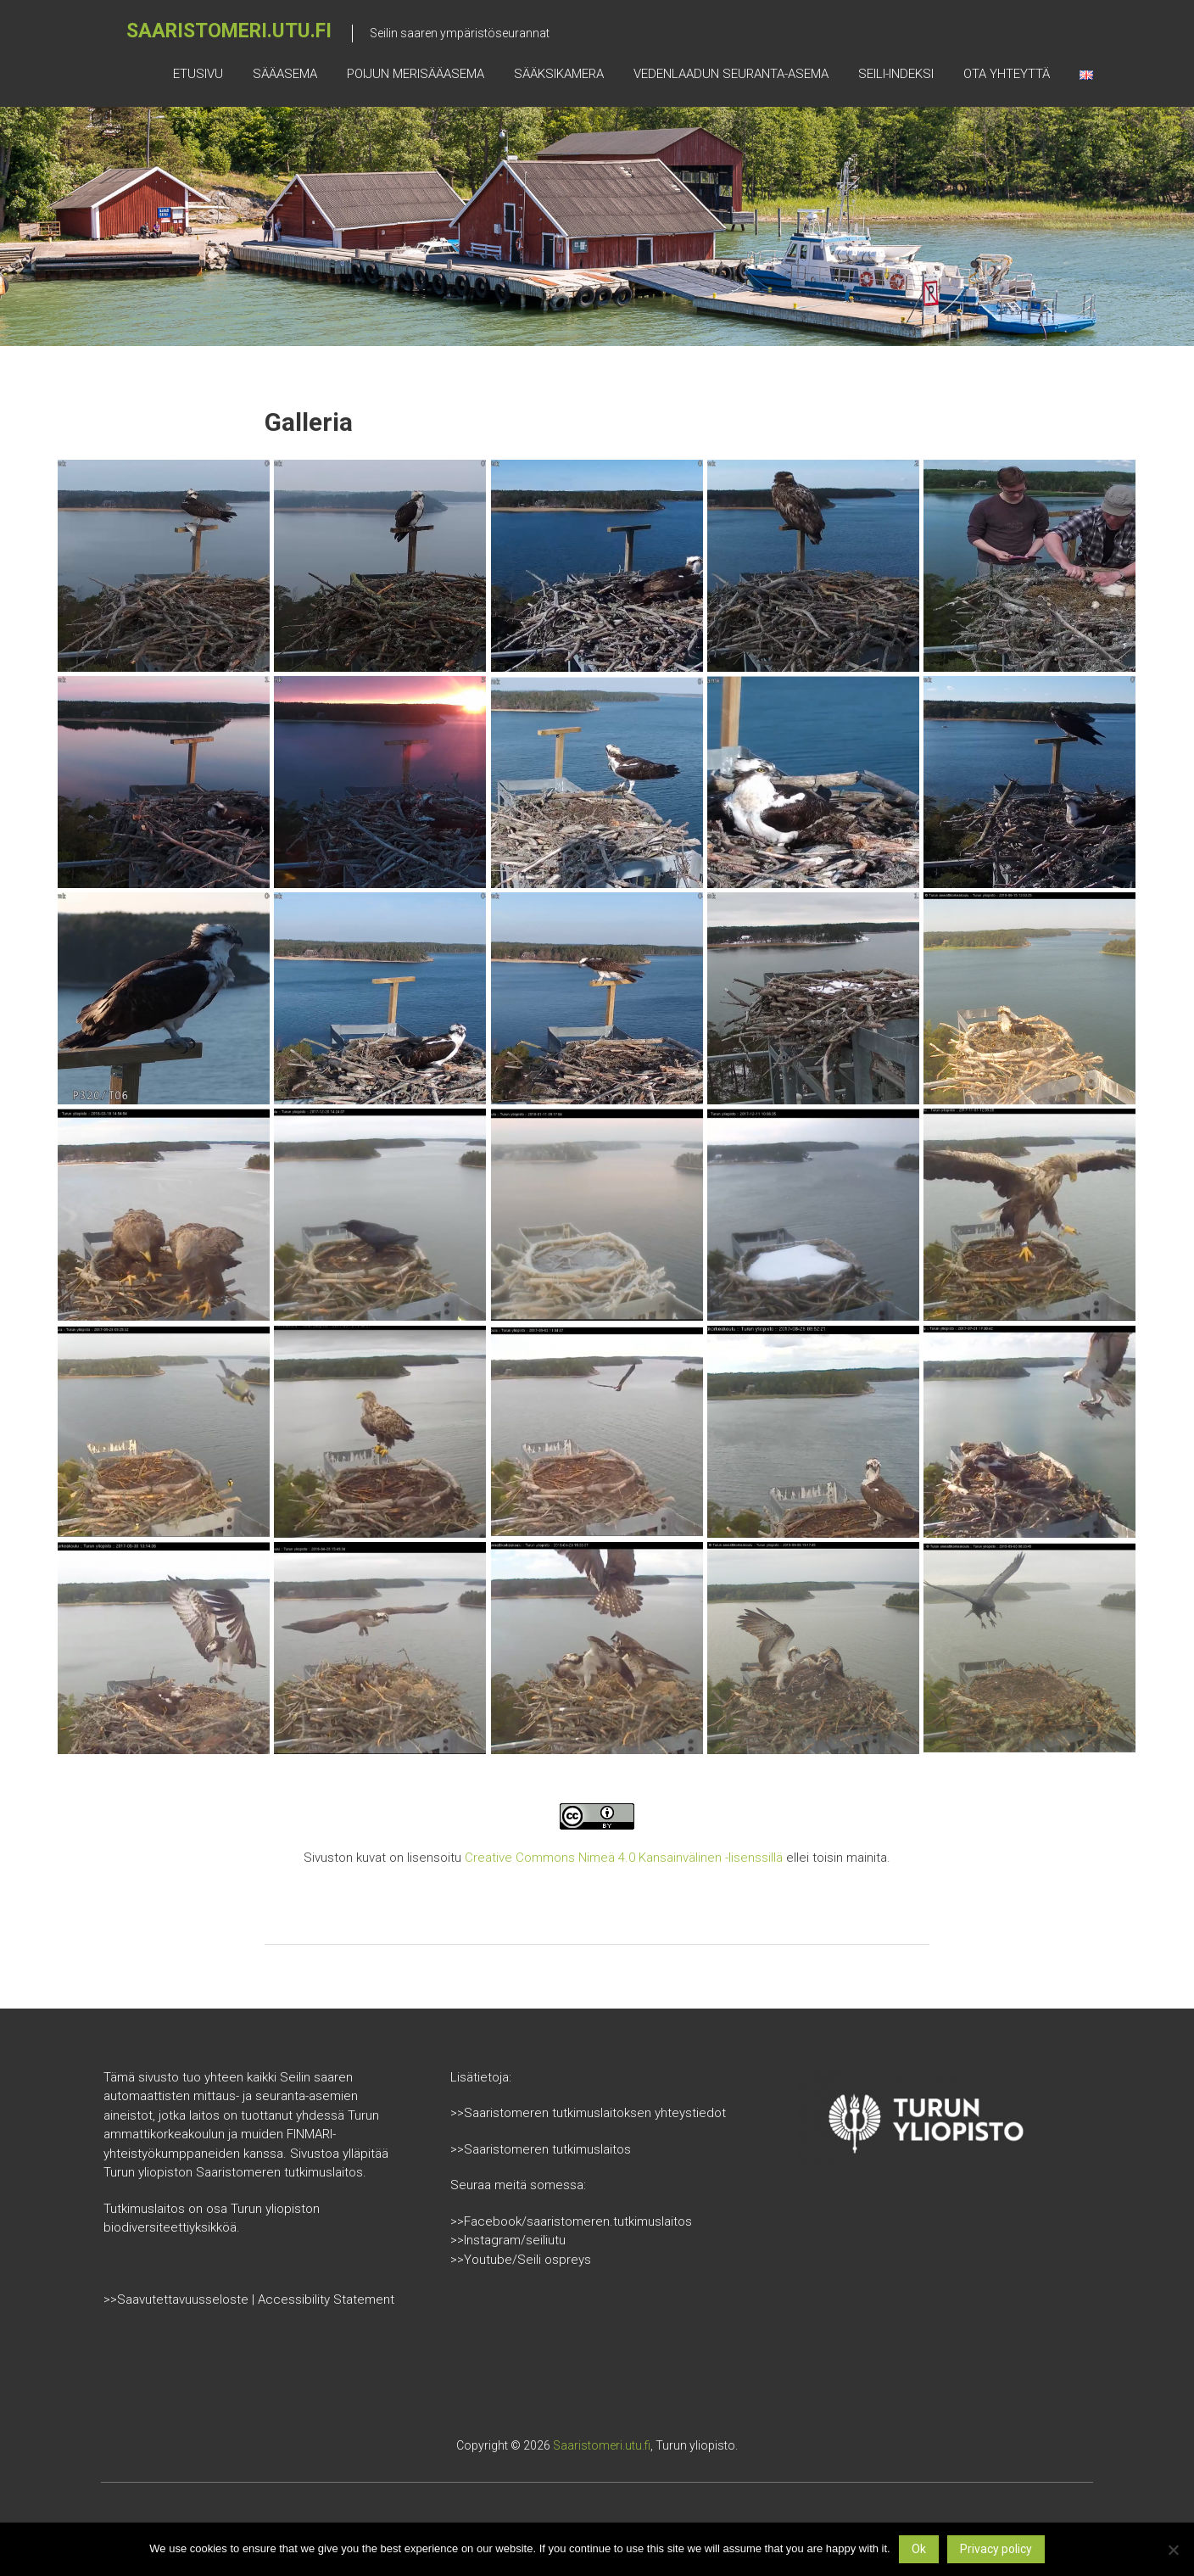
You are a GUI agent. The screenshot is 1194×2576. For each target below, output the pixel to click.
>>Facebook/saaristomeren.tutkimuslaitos (571, 2221)
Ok (919, 2549)
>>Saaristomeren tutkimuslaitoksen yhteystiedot (588, 2113)
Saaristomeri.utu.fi (229, 31)
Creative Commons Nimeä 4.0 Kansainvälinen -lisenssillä (624, 1857)
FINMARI (309, 2134)
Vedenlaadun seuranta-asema (731, 73)
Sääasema (285, 73)
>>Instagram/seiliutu (508, 2240)
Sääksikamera (559, 73)
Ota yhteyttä (1006, 73)
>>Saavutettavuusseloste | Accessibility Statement (248, 2299)
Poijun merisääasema (415, 73)
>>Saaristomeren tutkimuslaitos (540, 2149)
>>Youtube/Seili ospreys (520, 2259)
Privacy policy (996, 2549)
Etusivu (198, 73)
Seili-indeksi (896, 73)
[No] (1172, 2549)
